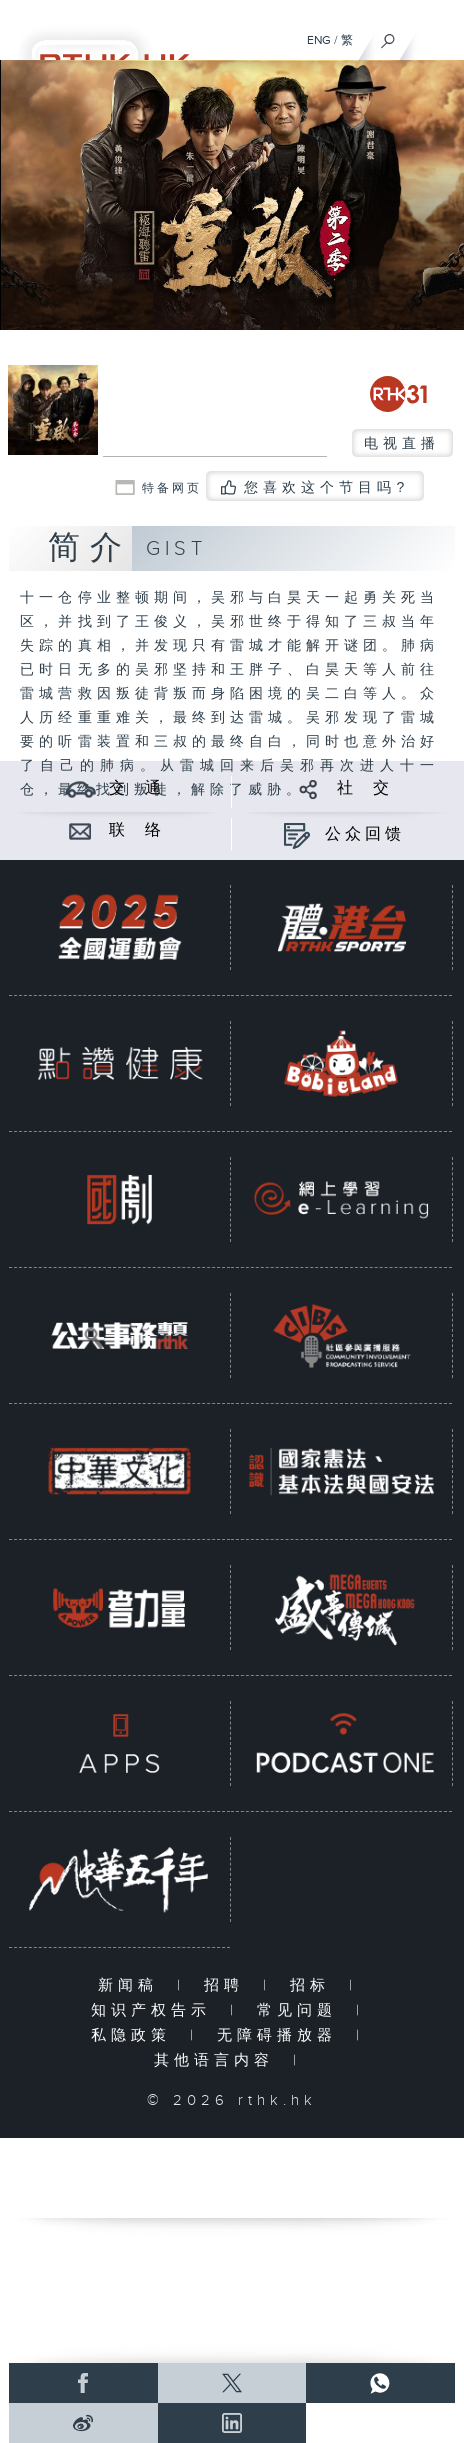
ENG (319, 40)
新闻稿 (132, 1985)
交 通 (137, 788)
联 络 (137, 830)
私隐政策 (135, 2035)
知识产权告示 (155, 2010)
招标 (314, 1985)
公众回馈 (365, 834)
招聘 (228, 1985)
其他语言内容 (218, 2060)
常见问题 (301, 2010)
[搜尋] (388, 36)
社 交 (365, 788)
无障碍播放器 (281, 2035)
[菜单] (436, 36)
